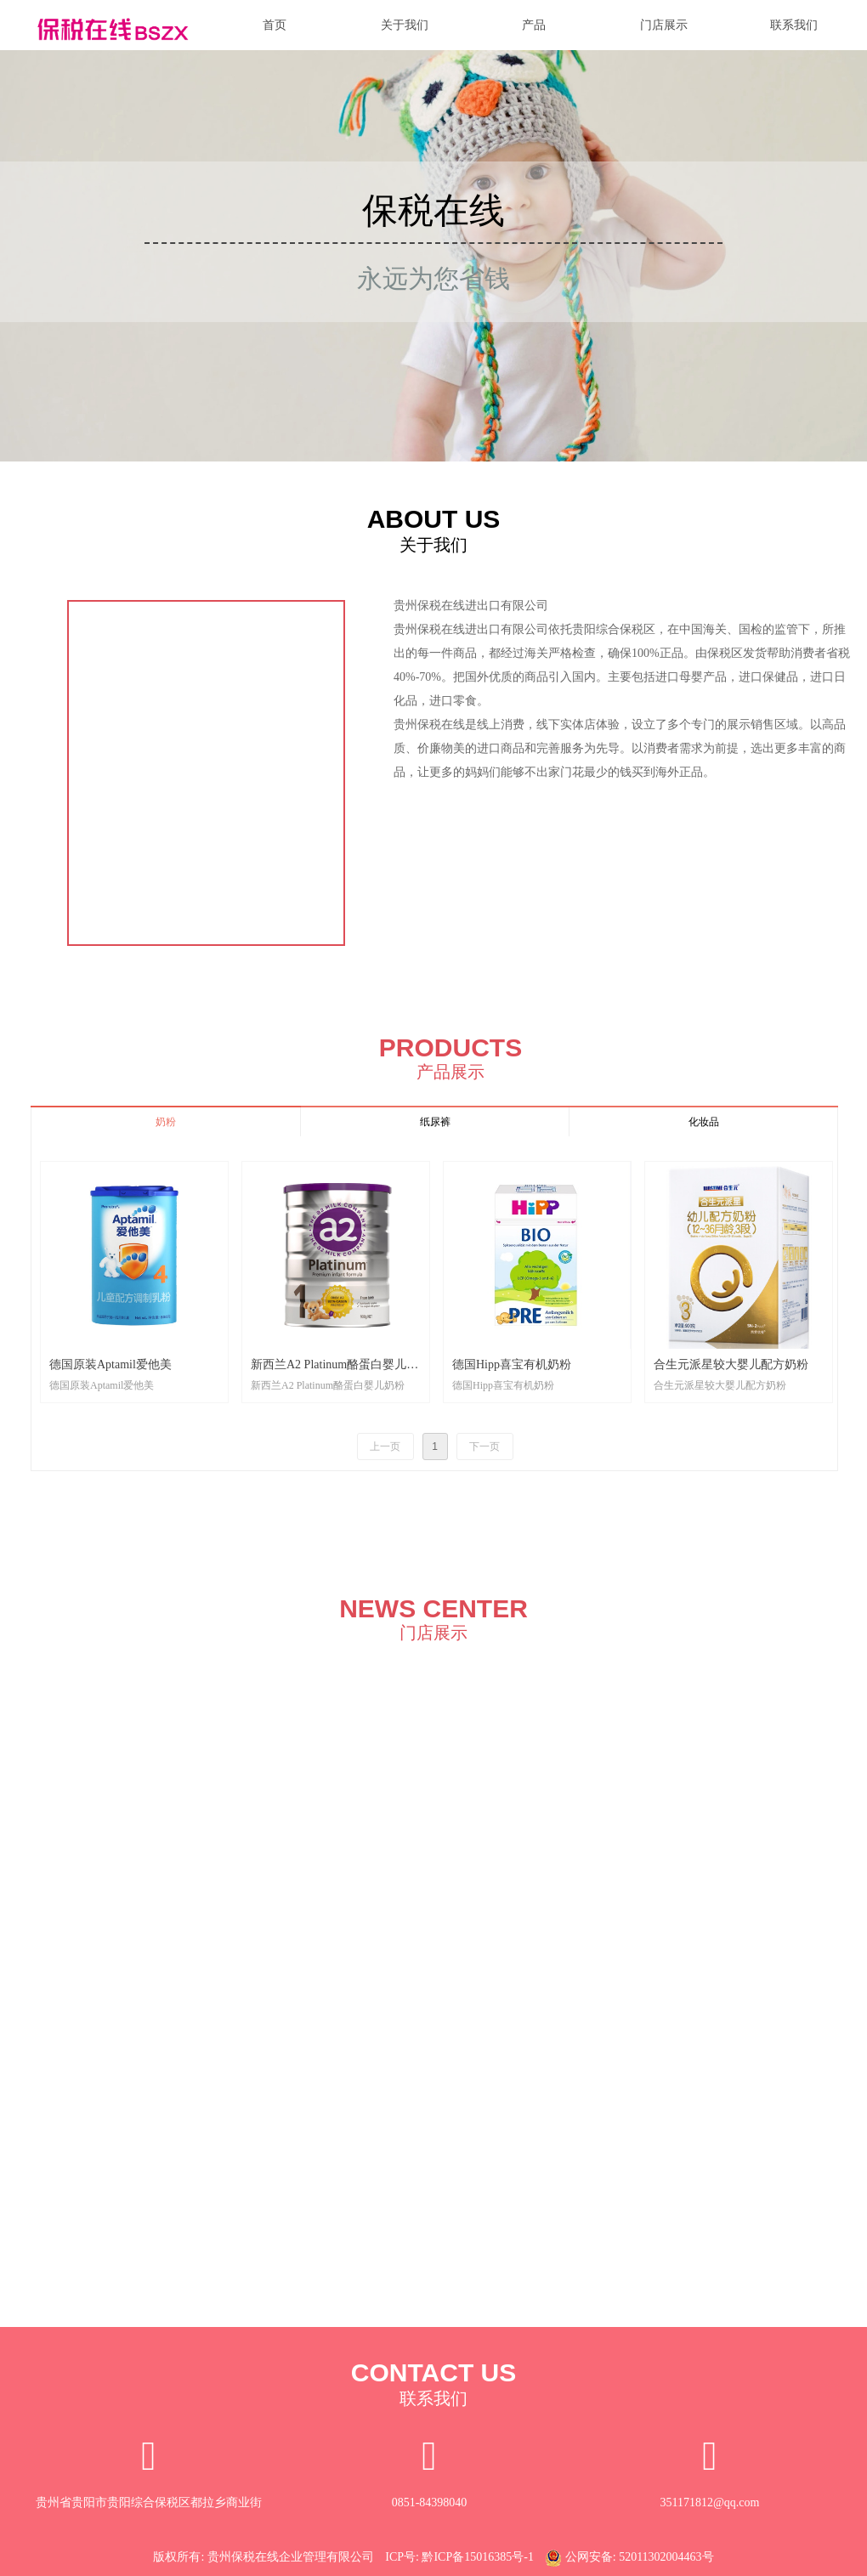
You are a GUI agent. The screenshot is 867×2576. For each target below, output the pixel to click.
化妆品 (703, 1122)
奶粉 (166, 1122)
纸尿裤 (435, 1122)
